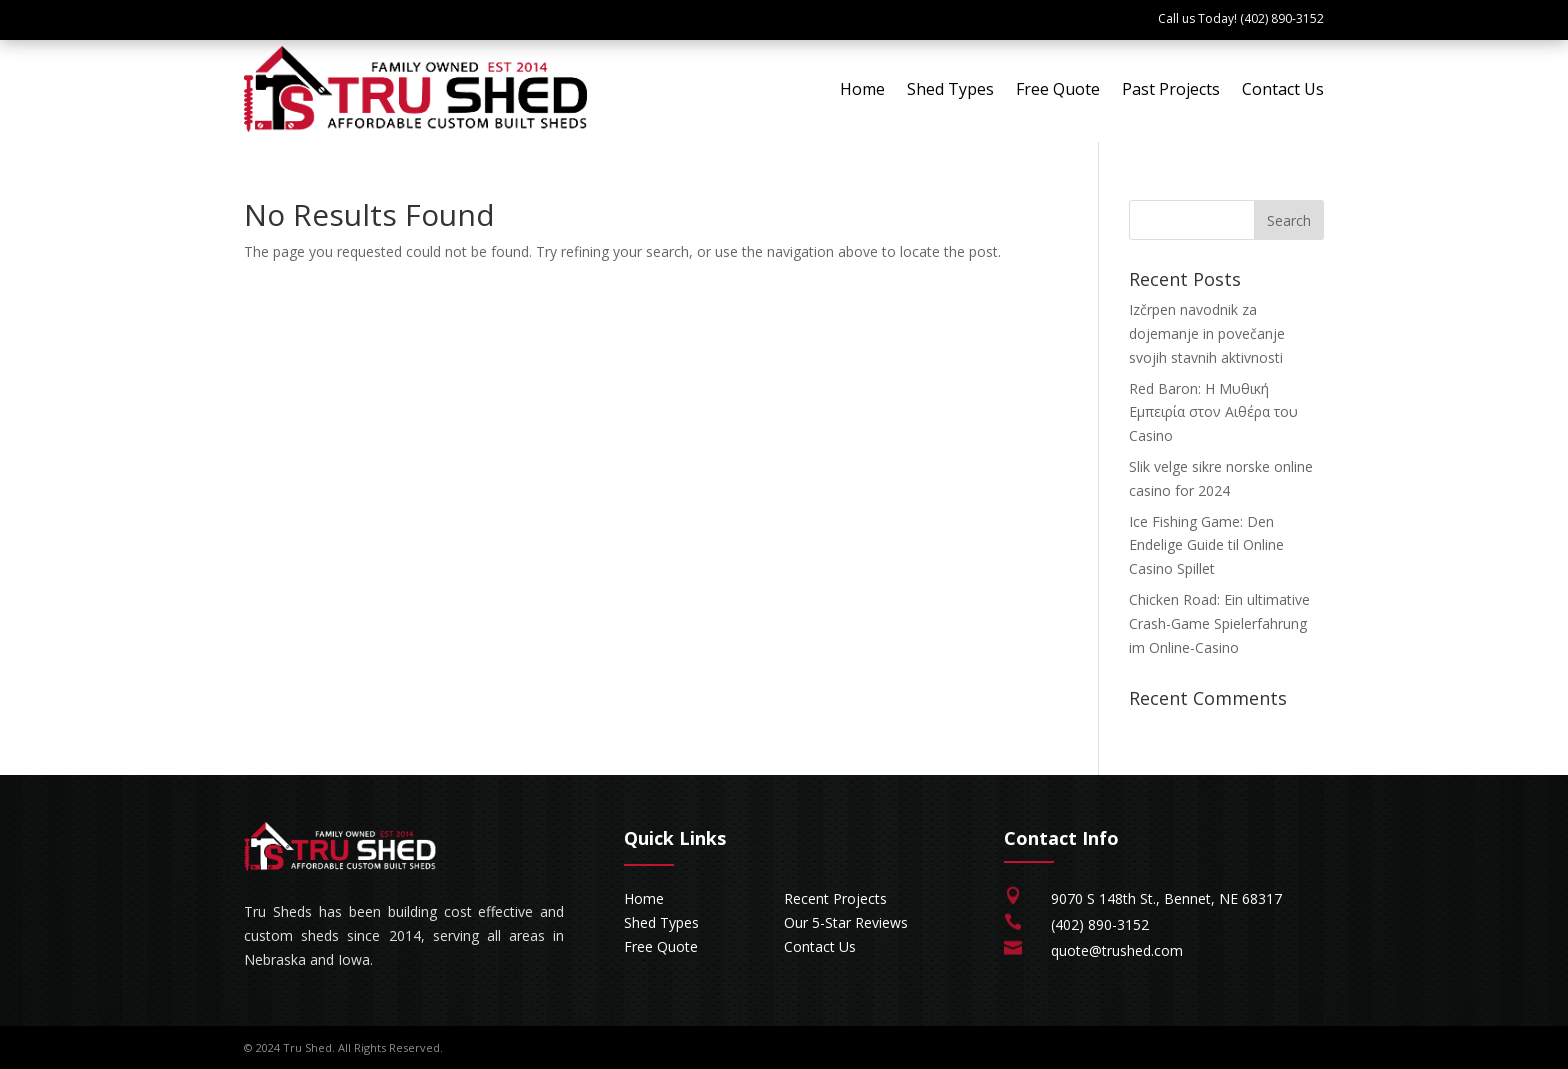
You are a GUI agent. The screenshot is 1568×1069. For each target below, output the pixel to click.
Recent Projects (835, 898)
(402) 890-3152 (1100, 924)
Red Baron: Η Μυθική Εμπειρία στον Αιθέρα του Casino (1213, 412)
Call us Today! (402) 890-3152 (1241, 18)
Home (862, 89)
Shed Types (950, 89)
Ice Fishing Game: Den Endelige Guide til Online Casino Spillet (1206, 545)
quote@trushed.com (1117, 950)
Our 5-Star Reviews (846, 922)
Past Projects (1171, 89)
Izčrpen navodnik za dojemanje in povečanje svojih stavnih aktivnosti (1207, 333)
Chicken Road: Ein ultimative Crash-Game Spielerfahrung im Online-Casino (1219, 623)
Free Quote (1058, 89)
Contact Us (1283, 89)
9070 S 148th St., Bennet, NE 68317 (1166, 898)
